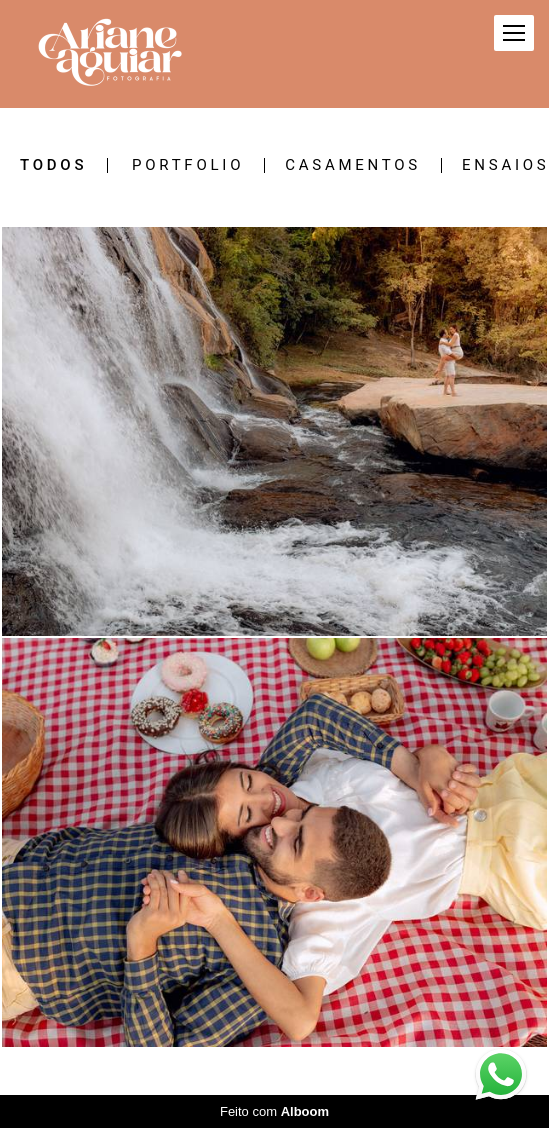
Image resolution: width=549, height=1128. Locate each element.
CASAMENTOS (353, 165)
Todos (53, 165)
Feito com (274, 1111)
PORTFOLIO (188, 165)
